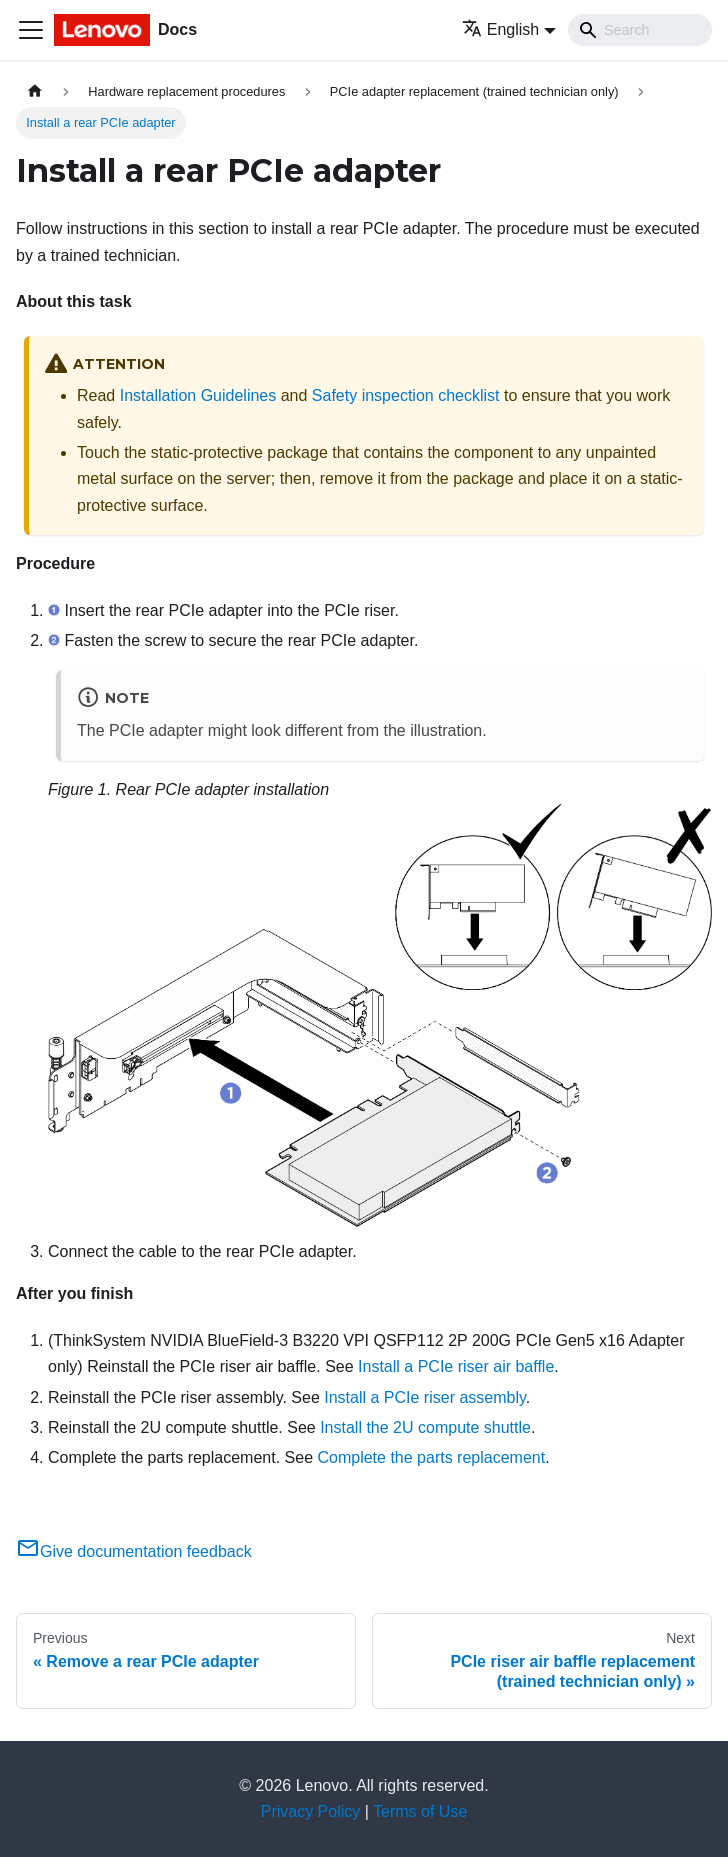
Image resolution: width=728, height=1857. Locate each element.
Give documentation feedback (134, 1551)
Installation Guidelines (198, 395)
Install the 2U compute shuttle (425, 1427)
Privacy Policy (311, 1811)
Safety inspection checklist (406, 395)
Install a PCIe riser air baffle (456, 1366)
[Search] (640, 30)
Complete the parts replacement (431, 1457)
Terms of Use (420, 1811)
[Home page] (35, 91)
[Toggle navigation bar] (31, 30)
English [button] (500, 29)
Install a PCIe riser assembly (425, 1397)
